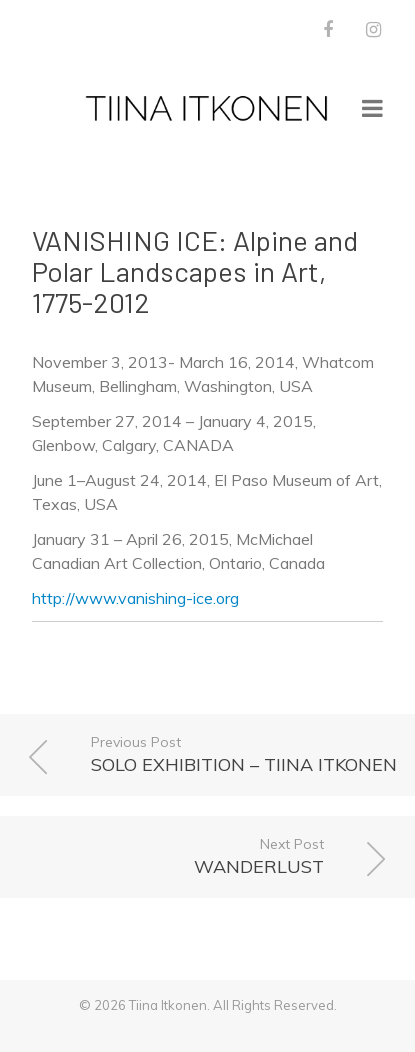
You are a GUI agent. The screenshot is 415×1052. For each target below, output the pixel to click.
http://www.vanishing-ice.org (135, 598)
